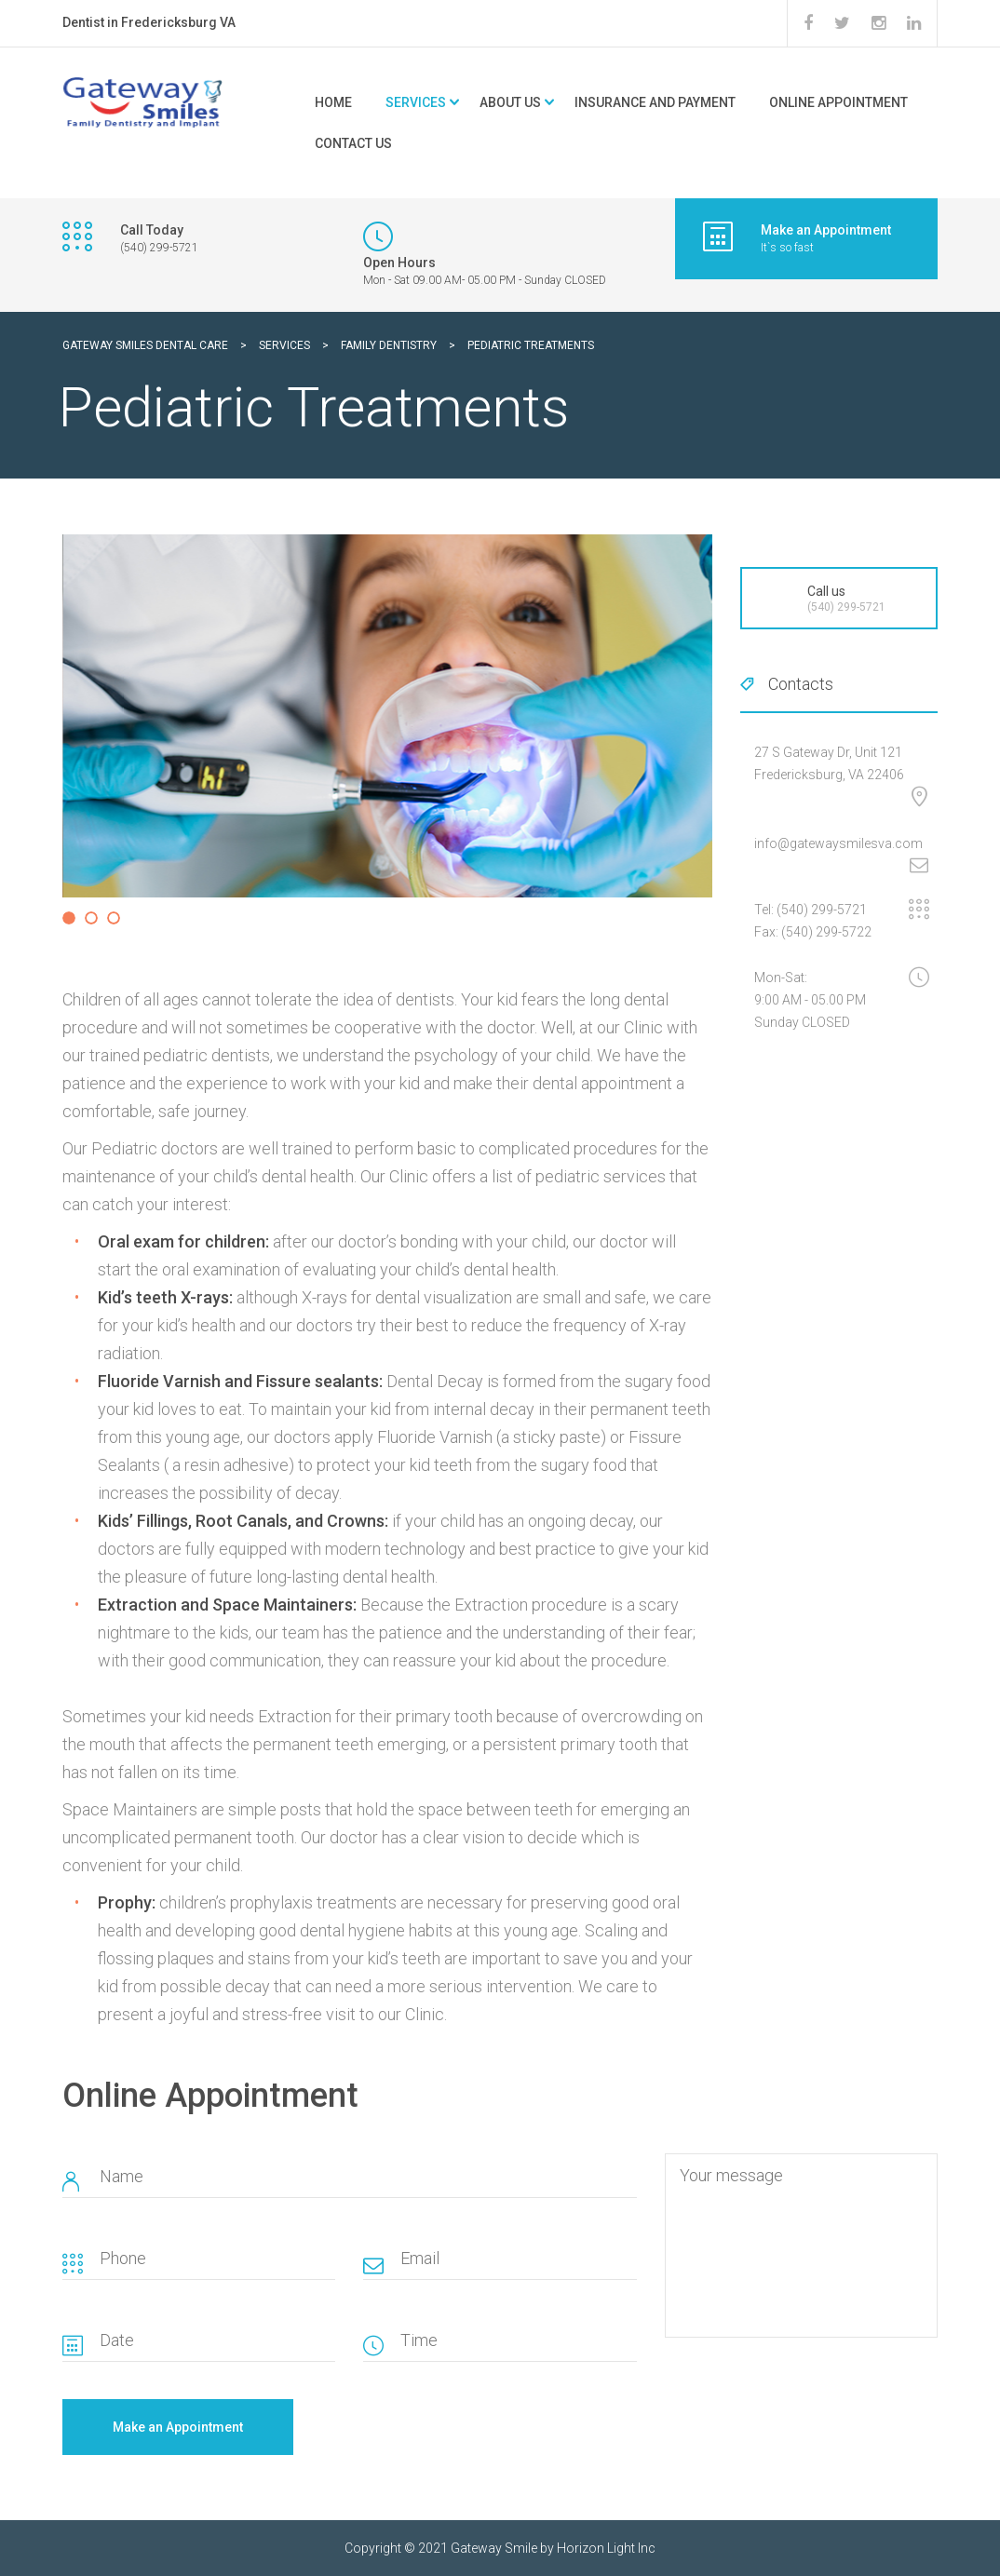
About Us (510, 102)
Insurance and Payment (655, 102)
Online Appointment (838, 102)
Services (415, 102)
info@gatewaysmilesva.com (838, 843)
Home (333, 102)
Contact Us (353, 143)
